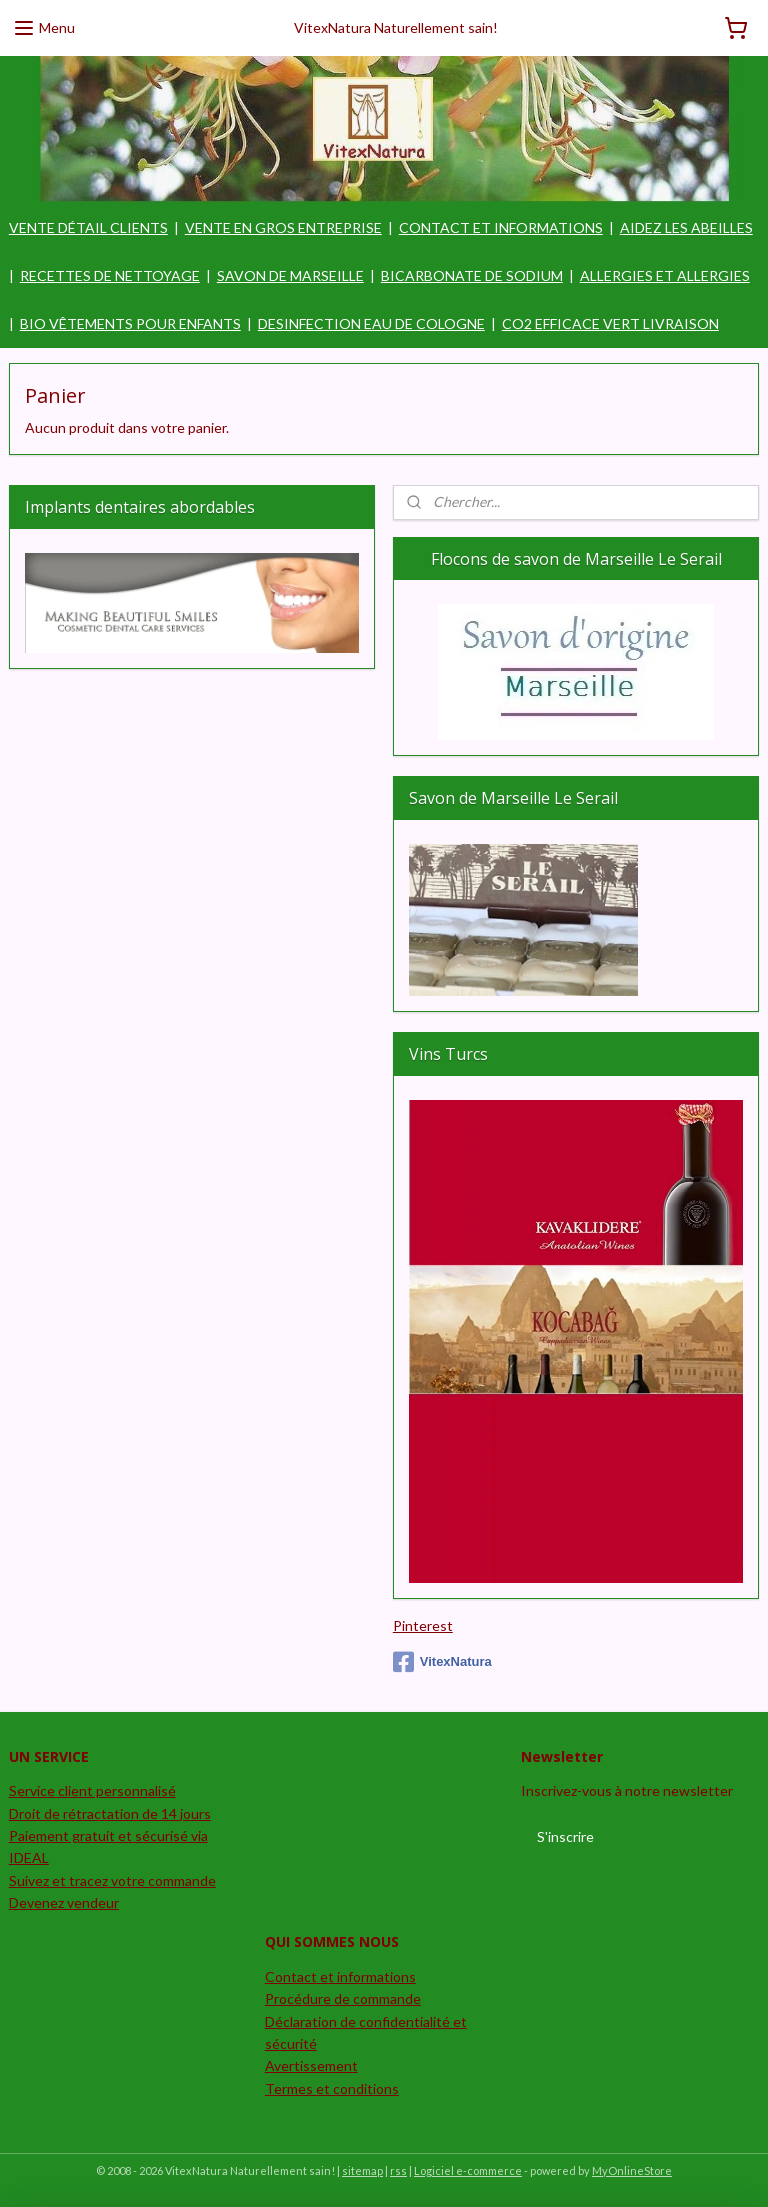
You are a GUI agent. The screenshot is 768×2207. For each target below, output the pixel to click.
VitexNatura (442, 1662)
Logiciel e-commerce (468, 2170)
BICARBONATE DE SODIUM (472, 275)
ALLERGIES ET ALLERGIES (665, 275)
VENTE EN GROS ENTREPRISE (283, 227)
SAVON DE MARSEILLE (290, 275)
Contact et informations (340, 1976)
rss (398, 2170)
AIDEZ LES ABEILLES (686, 227)
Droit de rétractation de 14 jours (110, 1813)
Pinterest (423, 1625)
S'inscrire (565, 1836)
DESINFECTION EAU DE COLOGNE (371, 323)
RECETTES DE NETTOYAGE (110, 275)
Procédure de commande (343, 1998)
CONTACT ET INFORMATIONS (501, 227)
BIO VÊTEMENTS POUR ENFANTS (130, 323)
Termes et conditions (332, 2088)
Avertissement (311, 2065)
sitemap (362, 2170)
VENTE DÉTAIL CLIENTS (88, 227)
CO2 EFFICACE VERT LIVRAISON (610, 323)
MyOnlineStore (632, 2170)
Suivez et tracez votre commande (112, 1880)
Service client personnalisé (92, 1790)
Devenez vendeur (64, 1902)
